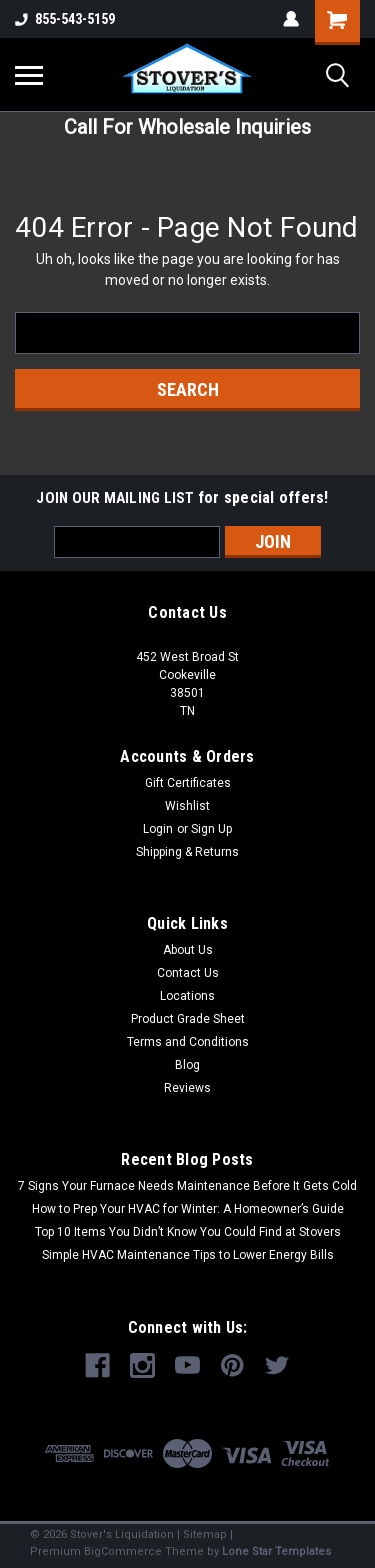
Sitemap (205, 1534)
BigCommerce (123, 1551)
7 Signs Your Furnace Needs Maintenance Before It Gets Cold (187, 1186)
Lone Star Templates (276, 1551)
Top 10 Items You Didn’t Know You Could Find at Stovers (188, 1232)
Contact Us (188, 973)
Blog (187, 1065)
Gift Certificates (188, 783)
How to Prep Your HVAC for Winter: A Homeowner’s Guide (188, 1209)
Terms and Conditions (188, 1042)
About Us (188, 950)
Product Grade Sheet (188, 1019)
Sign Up (211, 829)
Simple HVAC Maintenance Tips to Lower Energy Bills (188, 1255)
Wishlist (187, 806)
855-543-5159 (65, 19)
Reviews (187, 1088)
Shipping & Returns (187, 852)
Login (158, 829)
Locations (187, 996)
